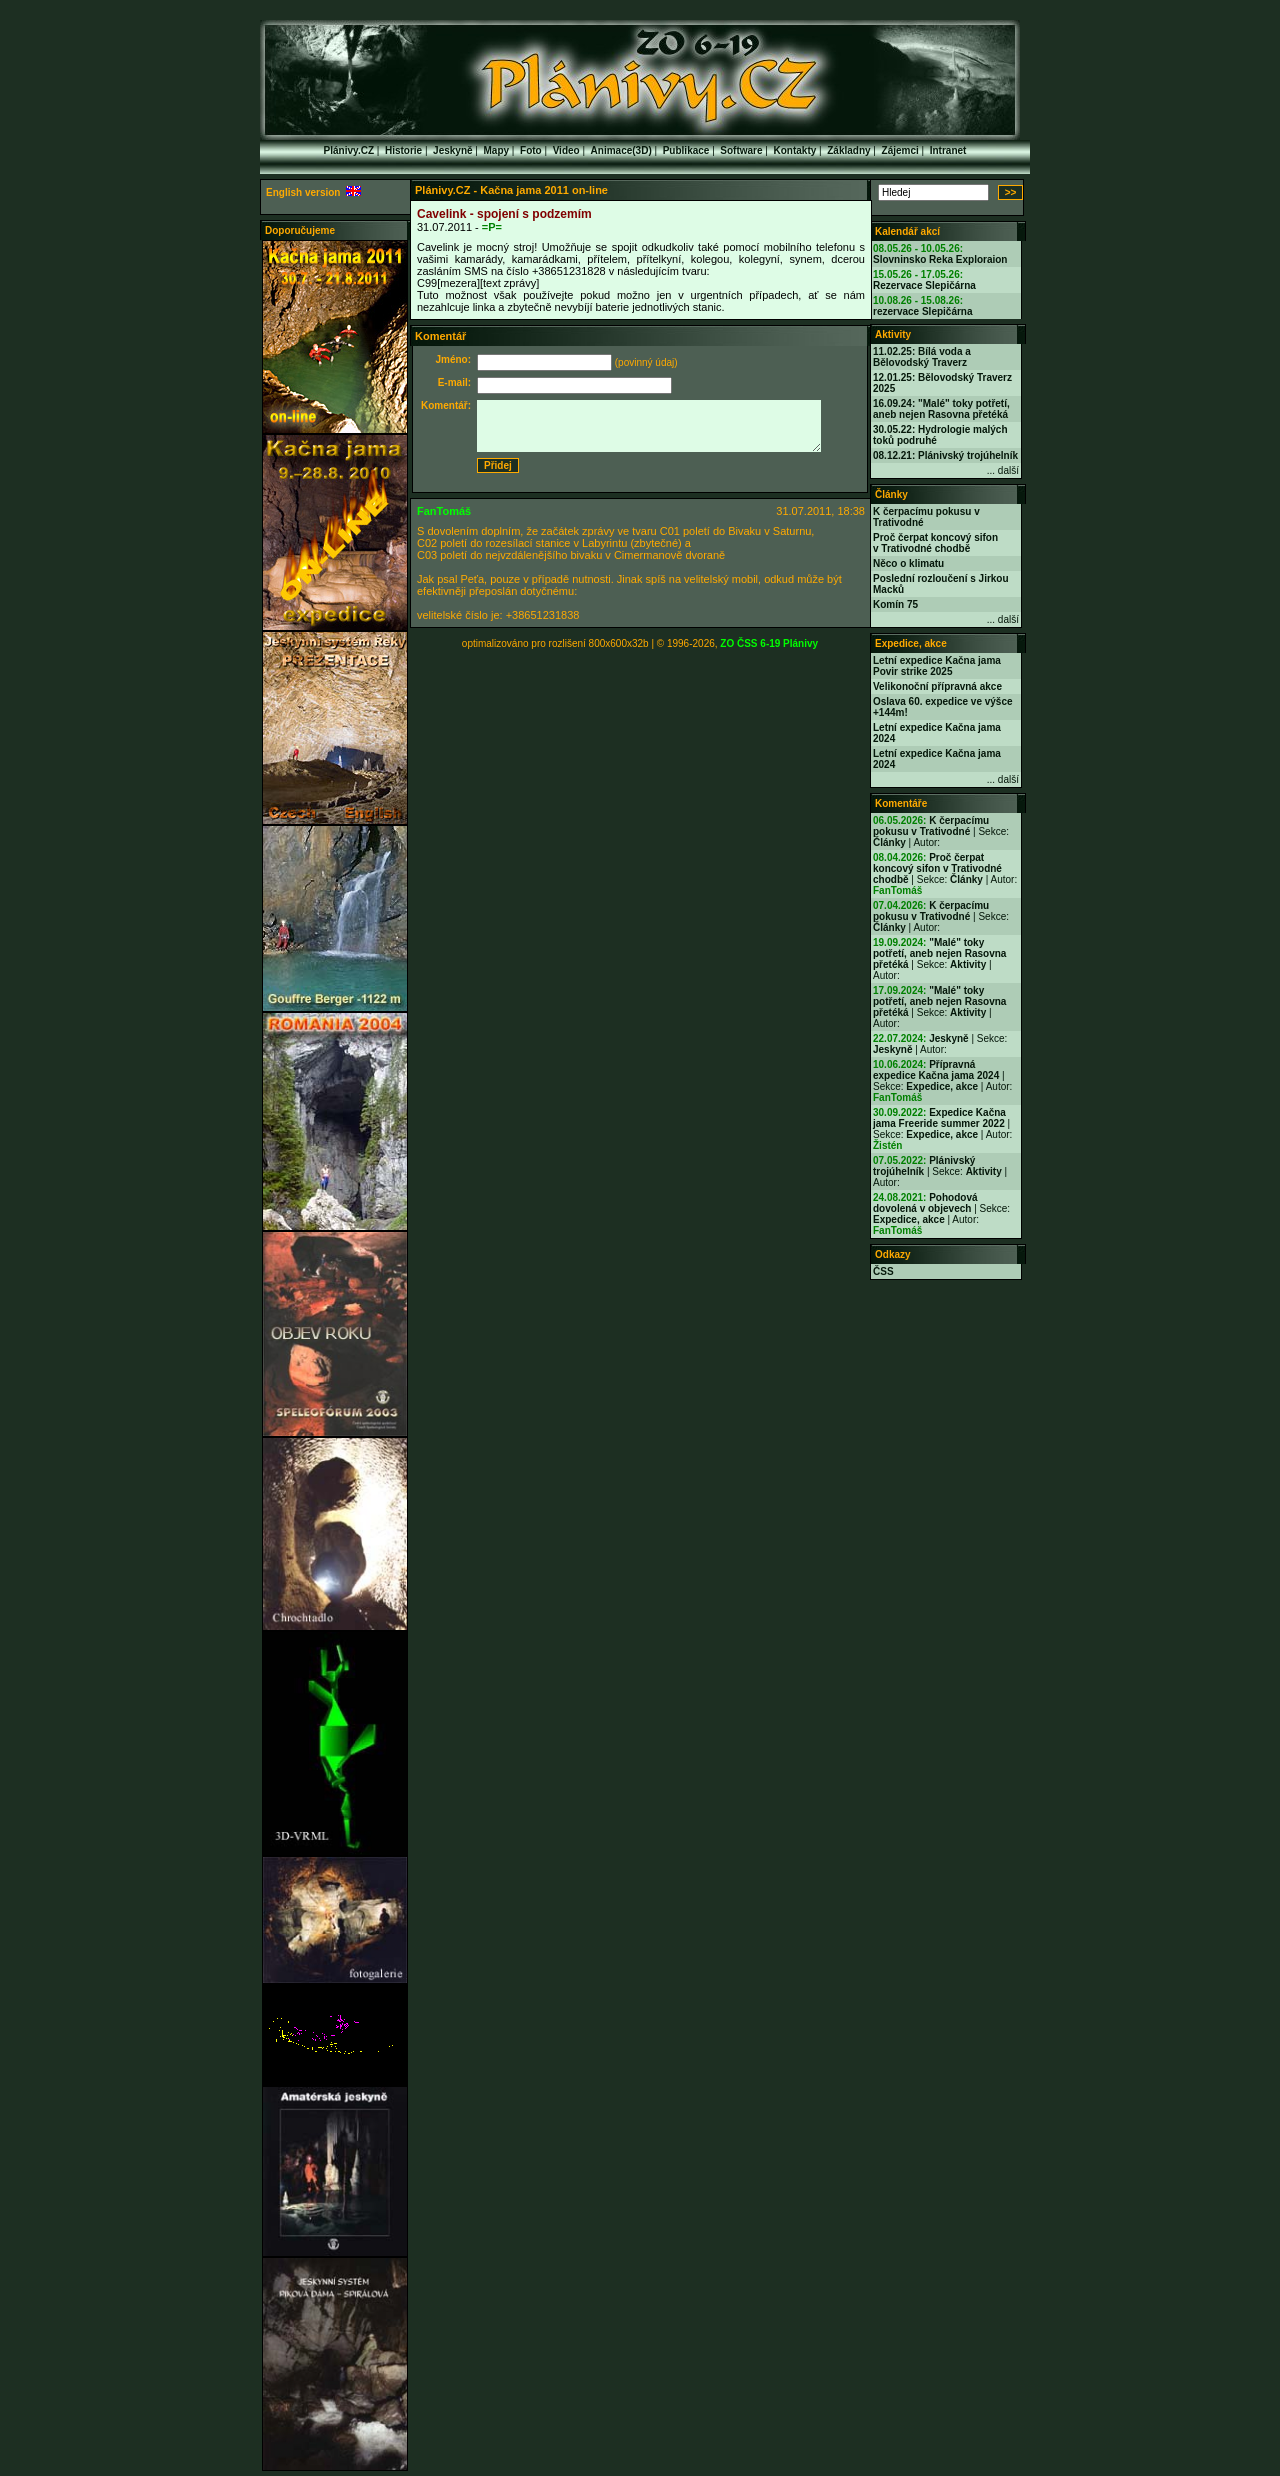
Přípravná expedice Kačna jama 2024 (936, 1070)
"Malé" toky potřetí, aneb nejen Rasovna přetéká (939, 953)
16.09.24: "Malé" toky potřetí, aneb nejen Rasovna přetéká (941, 409)
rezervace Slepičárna (923, 311)
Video (566, 150)
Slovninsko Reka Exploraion (940, 259)
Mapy (497, 150)
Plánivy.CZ (349, 150)
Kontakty (795, 150)
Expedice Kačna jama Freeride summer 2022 (939, 1118)
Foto (531, 150)
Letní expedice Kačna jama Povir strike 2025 (937, 666)
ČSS (883, 1271)
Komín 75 (895, 604)
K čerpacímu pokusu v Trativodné (931, 826)
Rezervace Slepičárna (924, 285)
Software (741, 150)
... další (1003, 470)
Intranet (948, 150)
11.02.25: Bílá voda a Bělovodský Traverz (922, 357)
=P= (492, 227)
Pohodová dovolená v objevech (925, 1203)
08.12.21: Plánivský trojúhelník (945, 455)
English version (313, 192)
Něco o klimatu (908, 563)
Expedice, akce (911, 643)
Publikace (686, 150)
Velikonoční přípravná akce (937, 686)
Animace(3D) (621, 150)
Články (891, 494)
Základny (848, 150)
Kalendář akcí (907, 231)
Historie (403, 150)
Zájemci (900, 150)
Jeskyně (452, 150)
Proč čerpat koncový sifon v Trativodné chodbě (935, 543)
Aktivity (893, 334)
